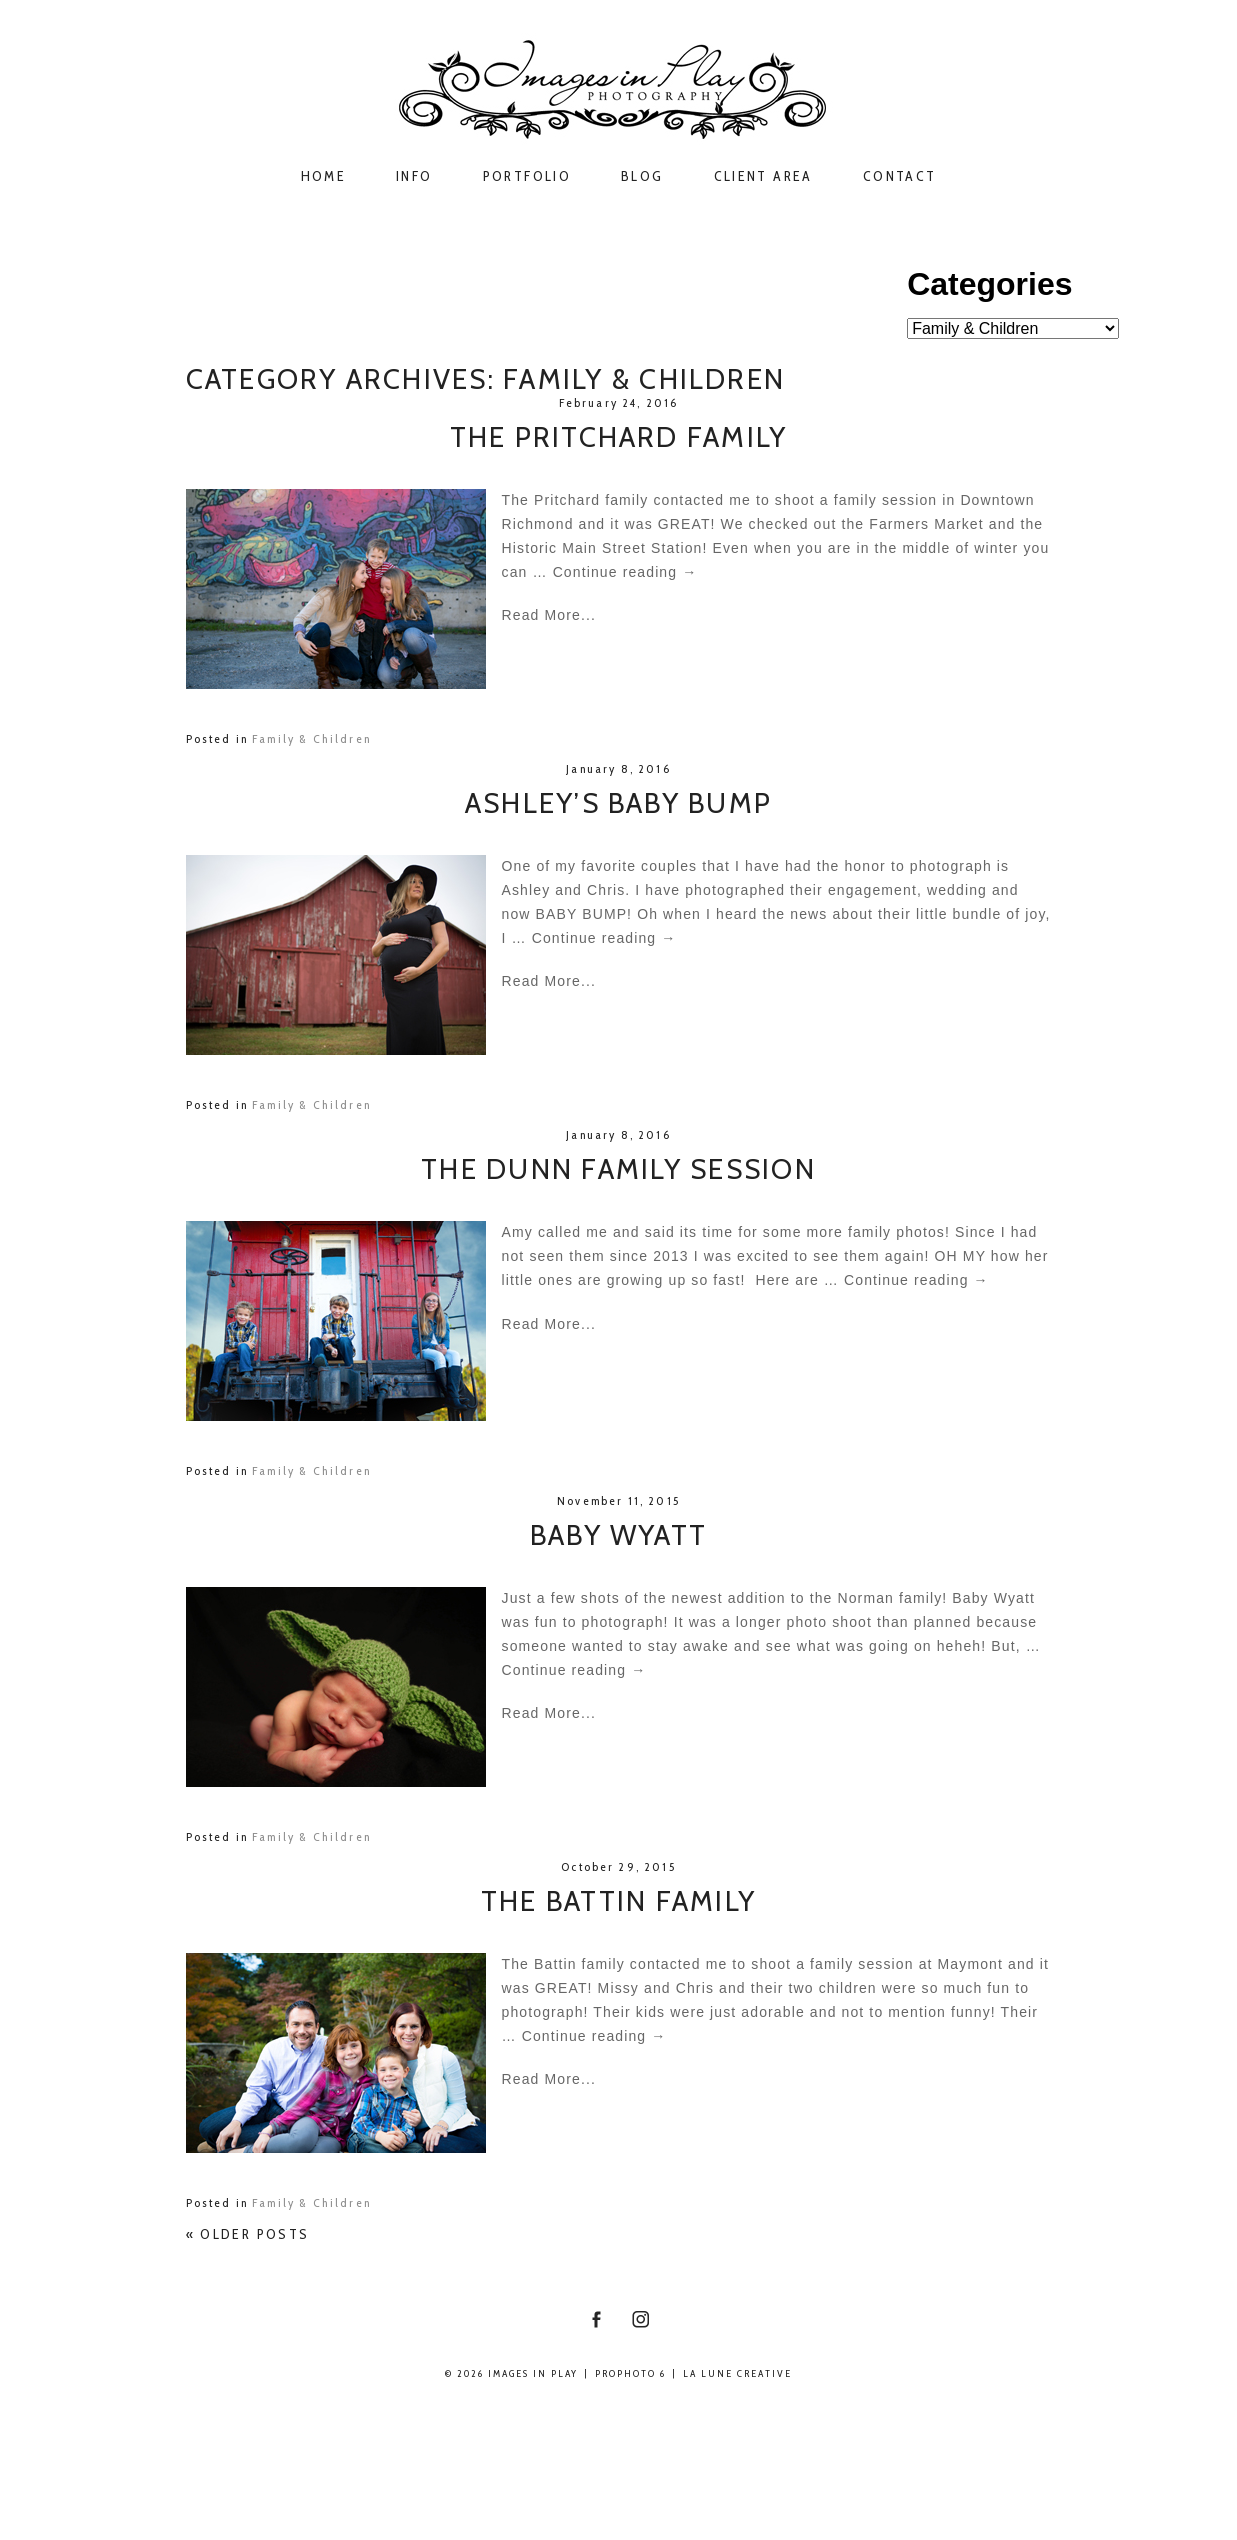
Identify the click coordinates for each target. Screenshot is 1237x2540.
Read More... (549, 615)
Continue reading (625, 572)
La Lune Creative (737, 2373)
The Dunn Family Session (618, 1169)
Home (324, 176)
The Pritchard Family (619, 437)
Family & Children (311, 738)
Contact (900, 176)
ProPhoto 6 (630, 2373)
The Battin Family (618, 1901)
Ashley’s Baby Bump (618, 803)
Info (414, 176)
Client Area (763, 176)
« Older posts (248, 2234)
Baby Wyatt (618, 1535)
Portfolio (527, 176)
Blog (642, 176)
